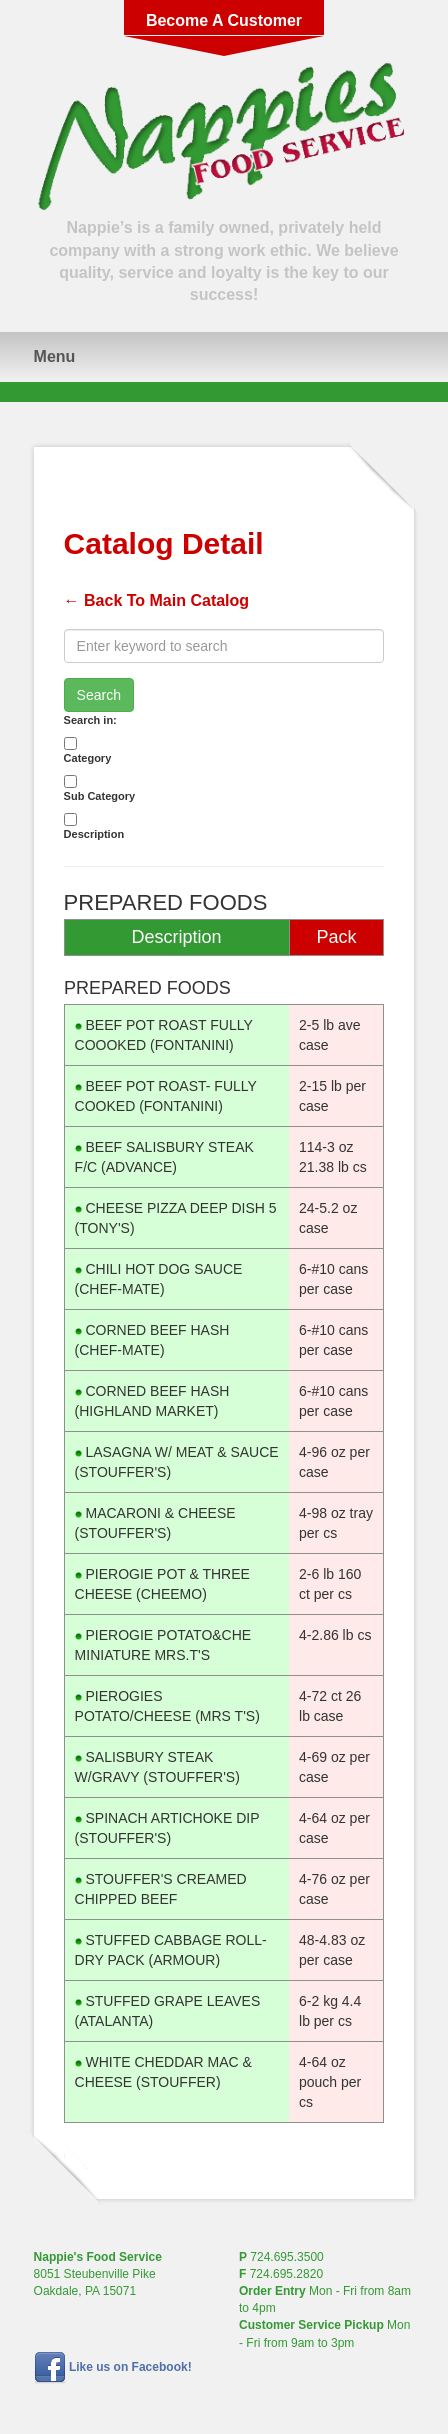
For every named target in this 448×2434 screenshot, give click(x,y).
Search (99, 695)
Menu (55, 356)
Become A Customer (224, 20)
